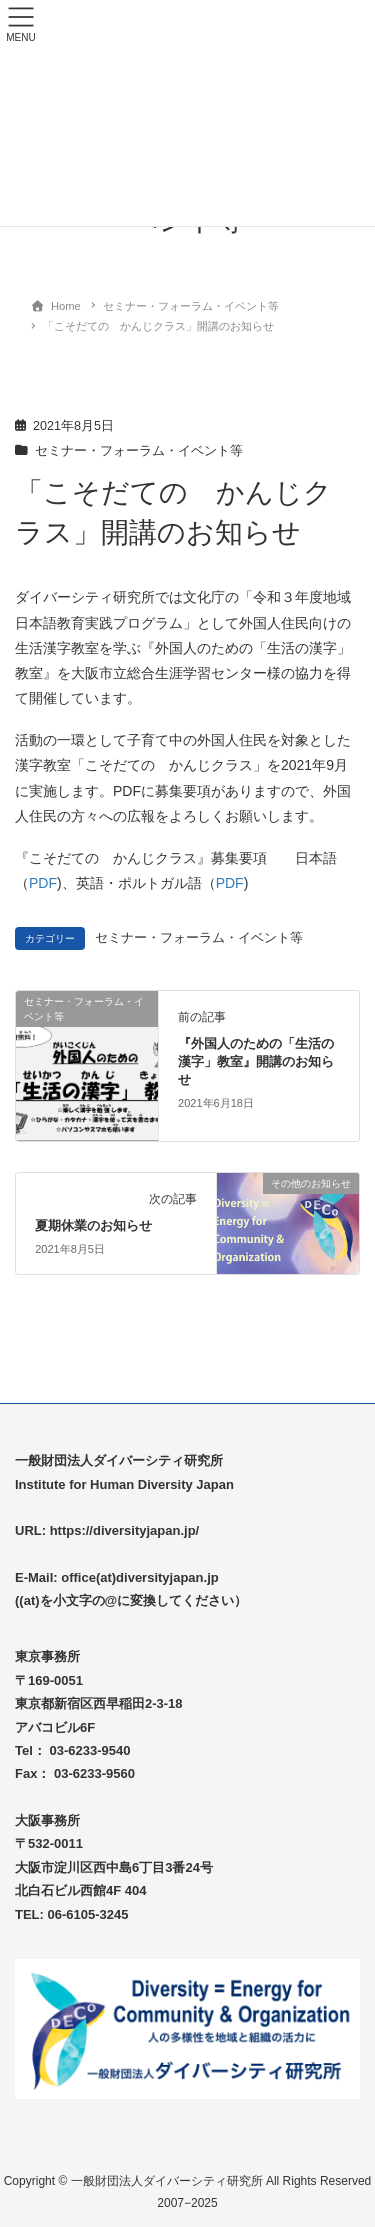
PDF (43, 883)
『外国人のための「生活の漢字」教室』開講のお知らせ (256, 1061)
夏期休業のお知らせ (93, 1225)
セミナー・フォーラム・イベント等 (139, 451)
